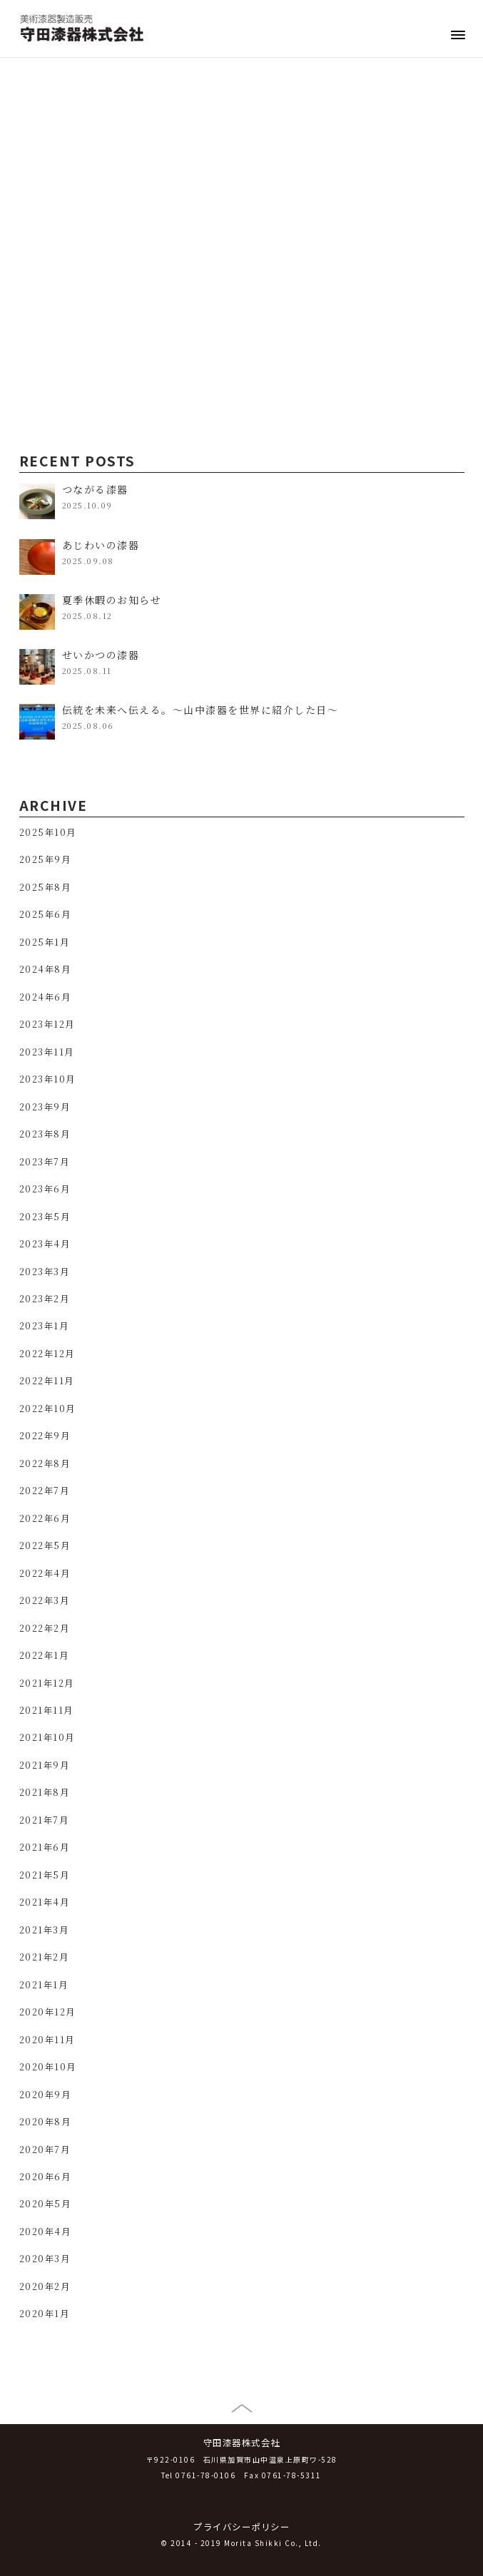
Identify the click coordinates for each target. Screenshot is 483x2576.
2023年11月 (46, 1052)
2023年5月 (45, 1216)
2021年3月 (44, 1929)
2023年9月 (45, 1106)
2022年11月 (46, 1380)
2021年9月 (44, 1765)
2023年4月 (45, 1243)
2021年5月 (44, 1875)
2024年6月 (45, 997)
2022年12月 (47, 1353)
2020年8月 (45, 2121)
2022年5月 (45, 1545)
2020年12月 (47, 2011)
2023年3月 (44, 1271)
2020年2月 (45, 2286)
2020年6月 (45, 2176)
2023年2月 (44, 1298)
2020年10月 (47, 2066)
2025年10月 (47, 832)
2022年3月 (44, 1600)
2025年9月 (45, 859)
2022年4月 (45, 1573)
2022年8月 (45, 1463)
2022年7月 (44, 1490)
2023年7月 (44, 1161)
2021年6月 (44, 1847)
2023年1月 (44, 1325)
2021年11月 (46, 1710)
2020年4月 (45, 2231)
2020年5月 (45, 2203)
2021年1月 (43, 1984)
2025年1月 (44, 942)
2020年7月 (45, 2149)
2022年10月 (47, 1408)
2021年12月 (46, 1683)
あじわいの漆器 (101, 545)
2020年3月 (45, 2258)
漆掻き (38, 312)
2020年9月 (45, 2094)
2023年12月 (47, 1024)
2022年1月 (44, 1655)
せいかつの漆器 (101, 655)
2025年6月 (45, 914)
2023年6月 (45, 1188)
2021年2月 (44, 1957)
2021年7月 (44, 1820)
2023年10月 (47, 1079)
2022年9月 (45, 1435)
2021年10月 (47, 1737)
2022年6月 (45, 1518)
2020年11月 (47, 2039)
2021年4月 (44, 1902)
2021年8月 (44, 1792)
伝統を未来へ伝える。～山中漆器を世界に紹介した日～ (200, 709)
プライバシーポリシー (241, 2526)
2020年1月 (44, 2313)
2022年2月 (44, 1628)
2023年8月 (45, 1134)
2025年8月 (45, 887)
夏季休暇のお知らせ (112, 600)
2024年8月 (45, 969)
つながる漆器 (95, 489)
